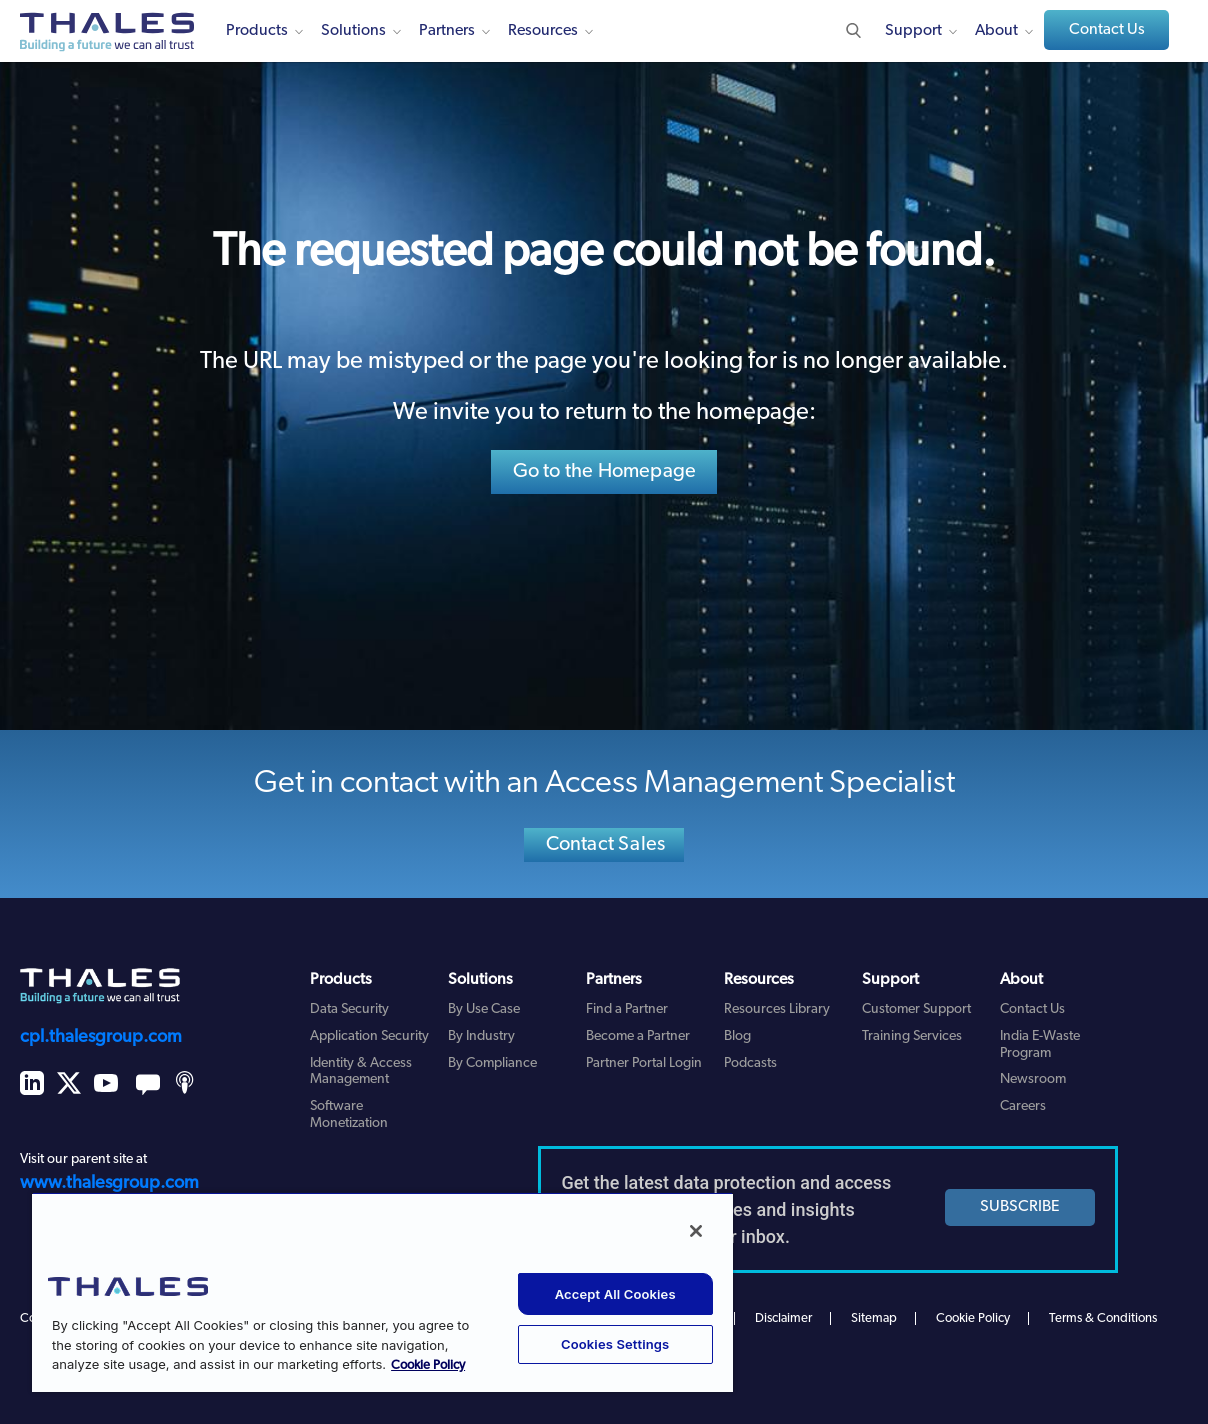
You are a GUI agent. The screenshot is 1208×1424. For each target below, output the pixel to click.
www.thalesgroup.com (109, 1183)
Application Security (369, 1036)
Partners (447, 31)
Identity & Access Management (361, 1072)
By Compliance (492, 1063)
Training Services (912, 1036)
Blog (737, 1036)
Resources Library (777, 1009)
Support (913, 31)
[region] (382, 1292)
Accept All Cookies (615, 1294)
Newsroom (1033, 1079)
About (996, 31)
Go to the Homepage (605, 472)
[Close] (696, 1231)
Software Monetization (349, 1115)
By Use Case (484, 1009)
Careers (1023, 1106)
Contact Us (1107, 30)
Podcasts (750, 1063)
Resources (543, 31)
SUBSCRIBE (1020, 1207)
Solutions (353, 31)
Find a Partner (627, 1009)
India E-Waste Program (1040, 1045)
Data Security (349, 1009)
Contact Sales (606, 845)
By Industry (481, 1036)
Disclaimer (783, 1318)
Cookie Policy (973, 1318)
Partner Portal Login (644, 1063)
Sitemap (874, 1318)
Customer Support (916, 1009)
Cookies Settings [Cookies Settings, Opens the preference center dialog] (615, 1344)
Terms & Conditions (1103, 1318)
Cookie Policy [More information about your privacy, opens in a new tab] (428, 1365)
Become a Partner (638, 1036)
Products (257, 31)
